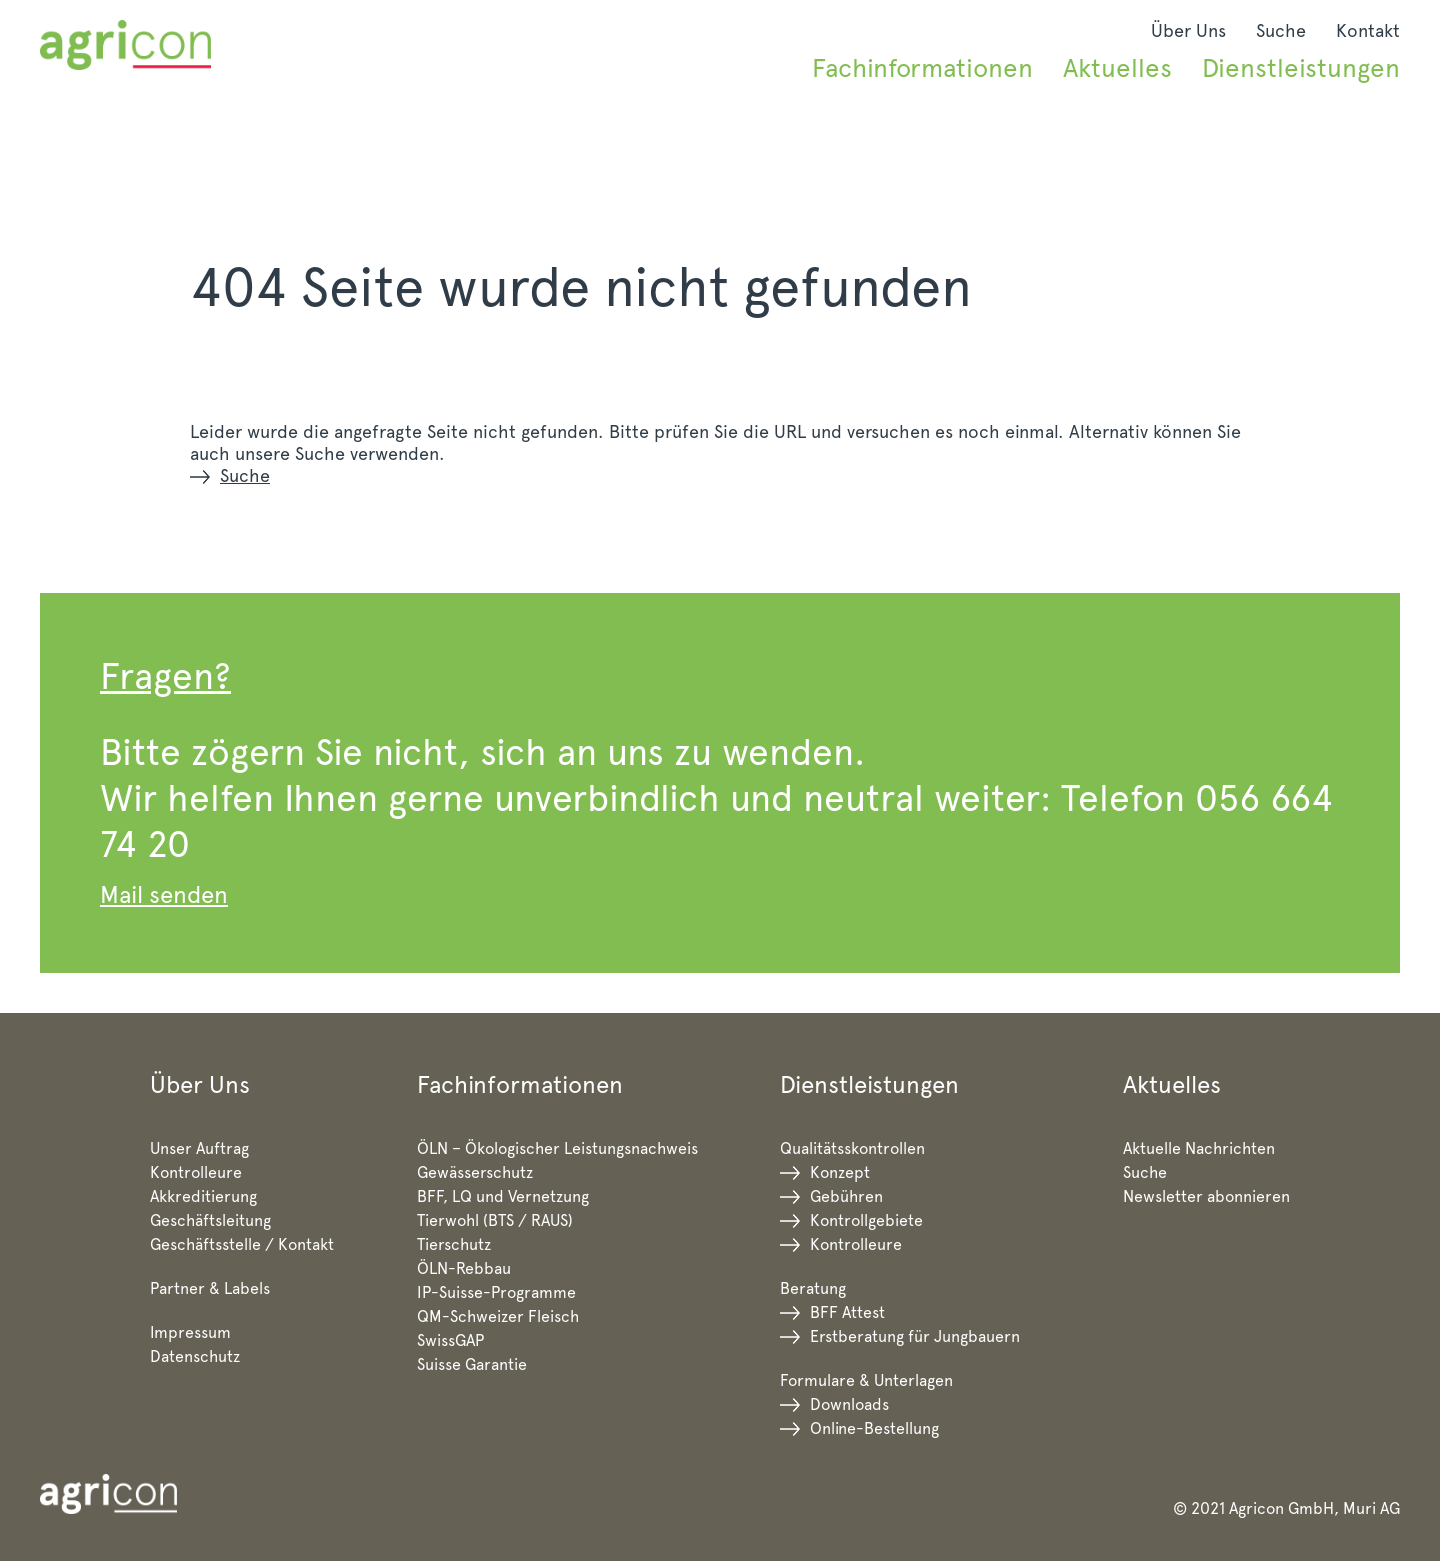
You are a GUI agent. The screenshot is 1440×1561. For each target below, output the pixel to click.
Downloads (849, 1404)
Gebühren (846, 1196)
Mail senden (164, 894)
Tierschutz (454, 1244)
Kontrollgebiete (866, 1220)
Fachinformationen (922, 67)
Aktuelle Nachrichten (1199, 1148)
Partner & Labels (210, 1288)
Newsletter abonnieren (1206, 1196)
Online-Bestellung (874, 1428)
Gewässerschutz (475, 1172)
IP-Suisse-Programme (496, 1292)
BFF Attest (847, 1312)
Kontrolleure (196, 1172)
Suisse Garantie (472, 1364)
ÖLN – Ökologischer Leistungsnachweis (557, 1148)
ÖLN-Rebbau (464, 1268)
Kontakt (1368, 30)
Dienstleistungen (1301, 67)
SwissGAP (450, 1340)
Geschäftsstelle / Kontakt (242, 1244)
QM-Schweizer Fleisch (498, 1316)
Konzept (840, 1172)
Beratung (813, 1288)
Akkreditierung (203, 1196)
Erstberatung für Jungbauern (915, 1336)
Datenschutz (195, 1356)
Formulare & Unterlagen (866, 1380)
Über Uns (1188, 30)
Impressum (190, 1332)
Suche (1281, 30)
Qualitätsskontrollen (852, 1148)
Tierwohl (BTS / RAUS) (495, 1220)
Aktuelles (1117, 67)
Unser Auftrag (199, 1148)
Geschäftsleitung (210, 1220)
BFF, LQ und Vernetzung (503, 1196)
